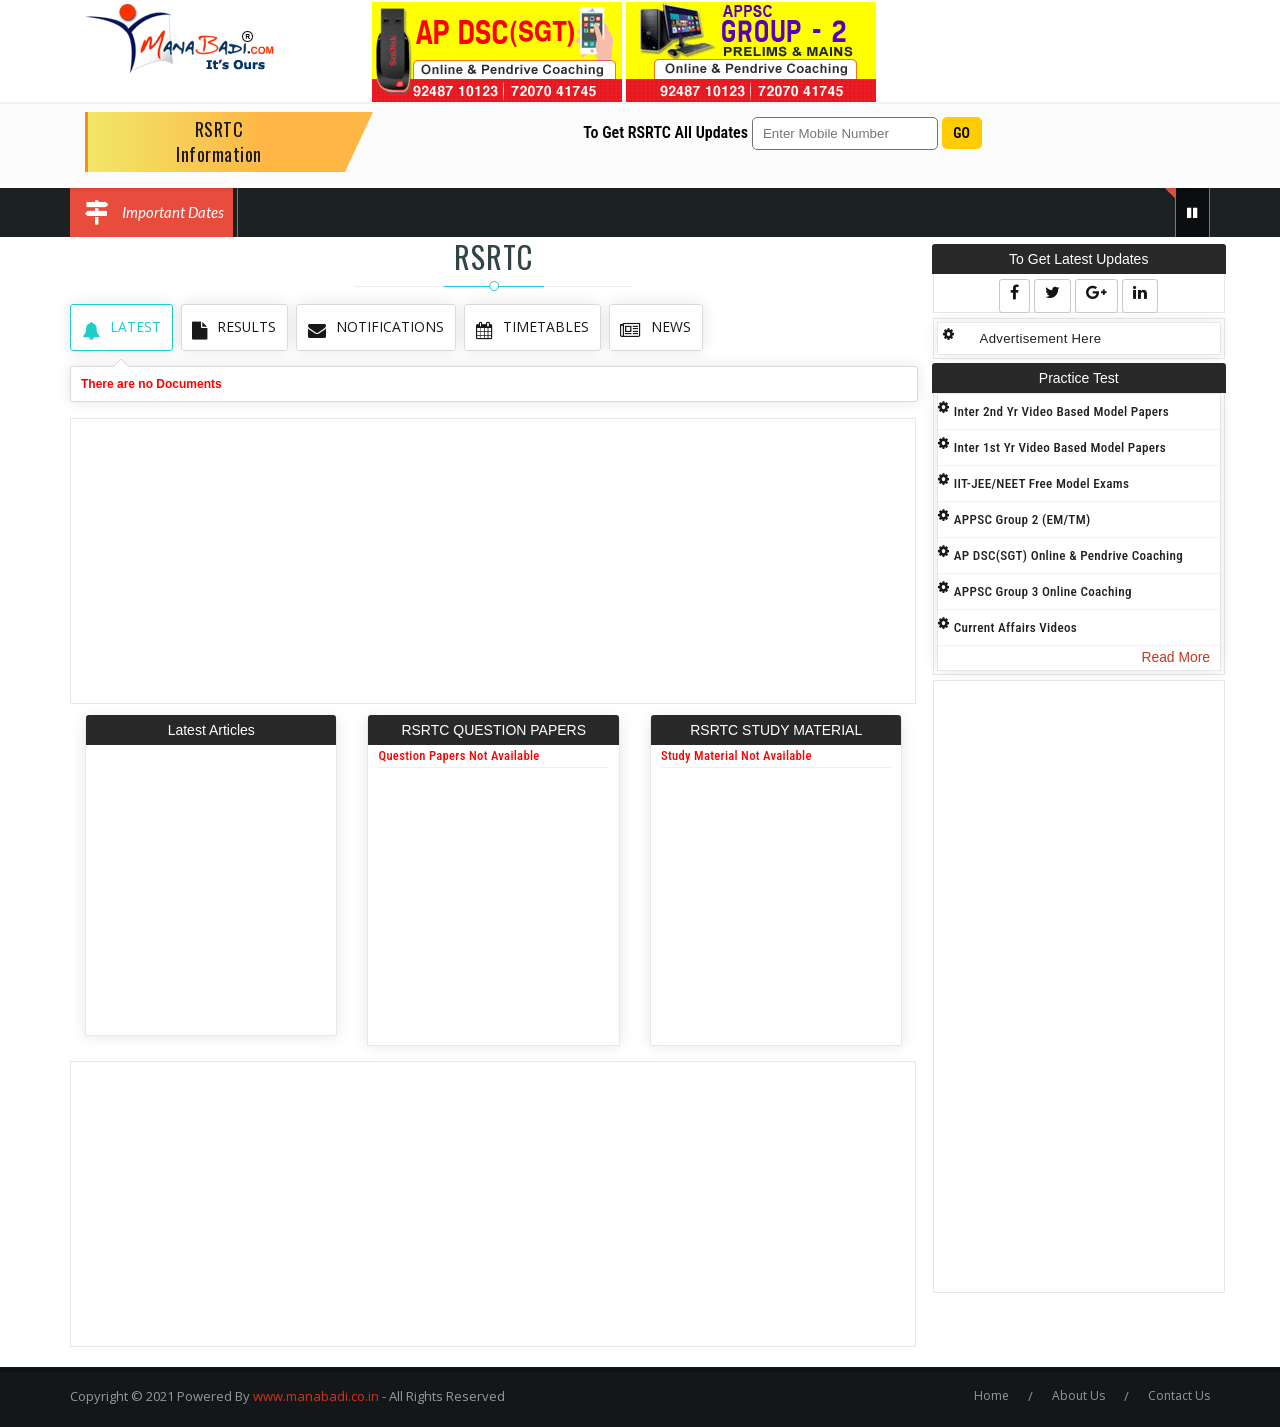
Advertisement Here (1040, 338)
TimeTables (527, 327)
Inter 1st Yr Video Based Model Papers (1061, 447)
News (649, 327)
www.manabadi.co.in (316, 1396)
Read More (1175, 657)
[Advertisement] (493, 561)
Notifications (373, 327)
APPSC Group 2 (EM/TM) (1023, 519)
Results (232, 327)
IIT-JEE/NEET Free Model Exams (1042, 483)
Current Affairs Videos (1016, 627)
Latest (120, 327)
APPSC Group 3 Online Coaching (1044, 591)
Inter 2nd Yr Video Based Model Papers (1062, 411)
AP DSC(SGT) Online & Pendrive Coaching (1070, 555)
